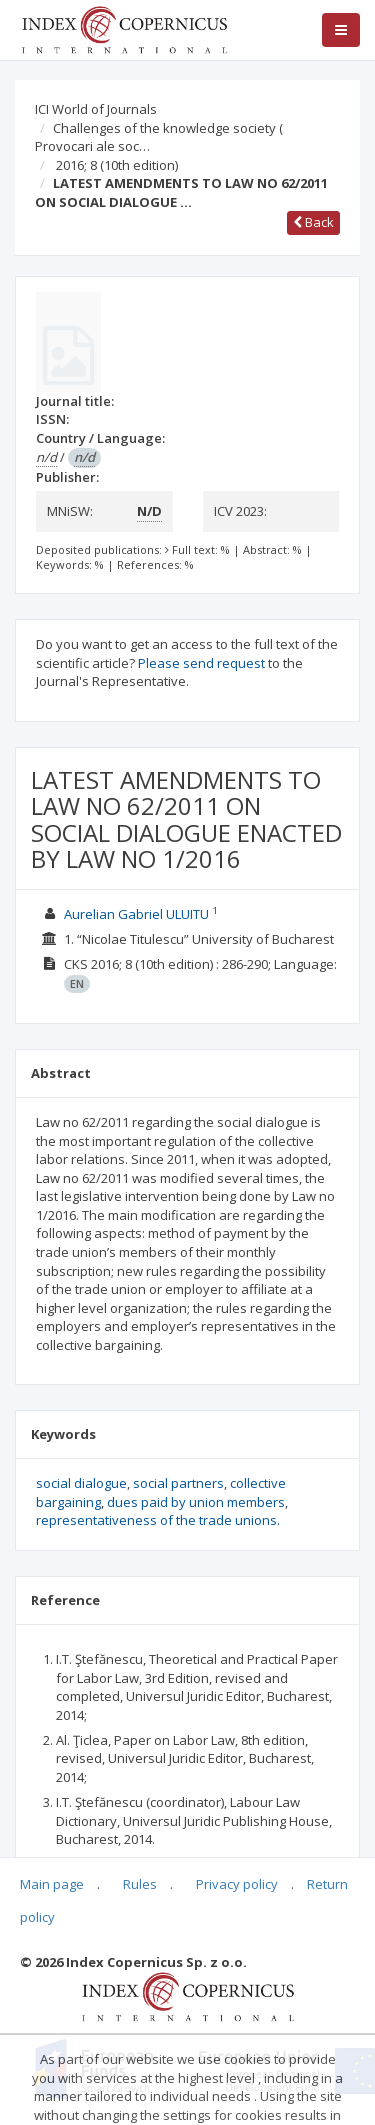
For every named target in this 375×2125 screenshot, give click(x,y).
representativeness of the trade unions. (158, 1520)
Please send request (201, 663)
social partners (178, 1483)
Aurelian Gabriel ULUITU (136, 914)
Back (313, 222)
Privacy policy (237, 1884)
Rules (140, 1884)
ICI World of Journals (96, 109)
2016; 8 (117, 165)
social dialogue (81, 1483)
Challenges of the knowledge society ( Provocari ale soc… (159, 137)
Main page (52, 1884)
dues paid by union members (196, 1502)
